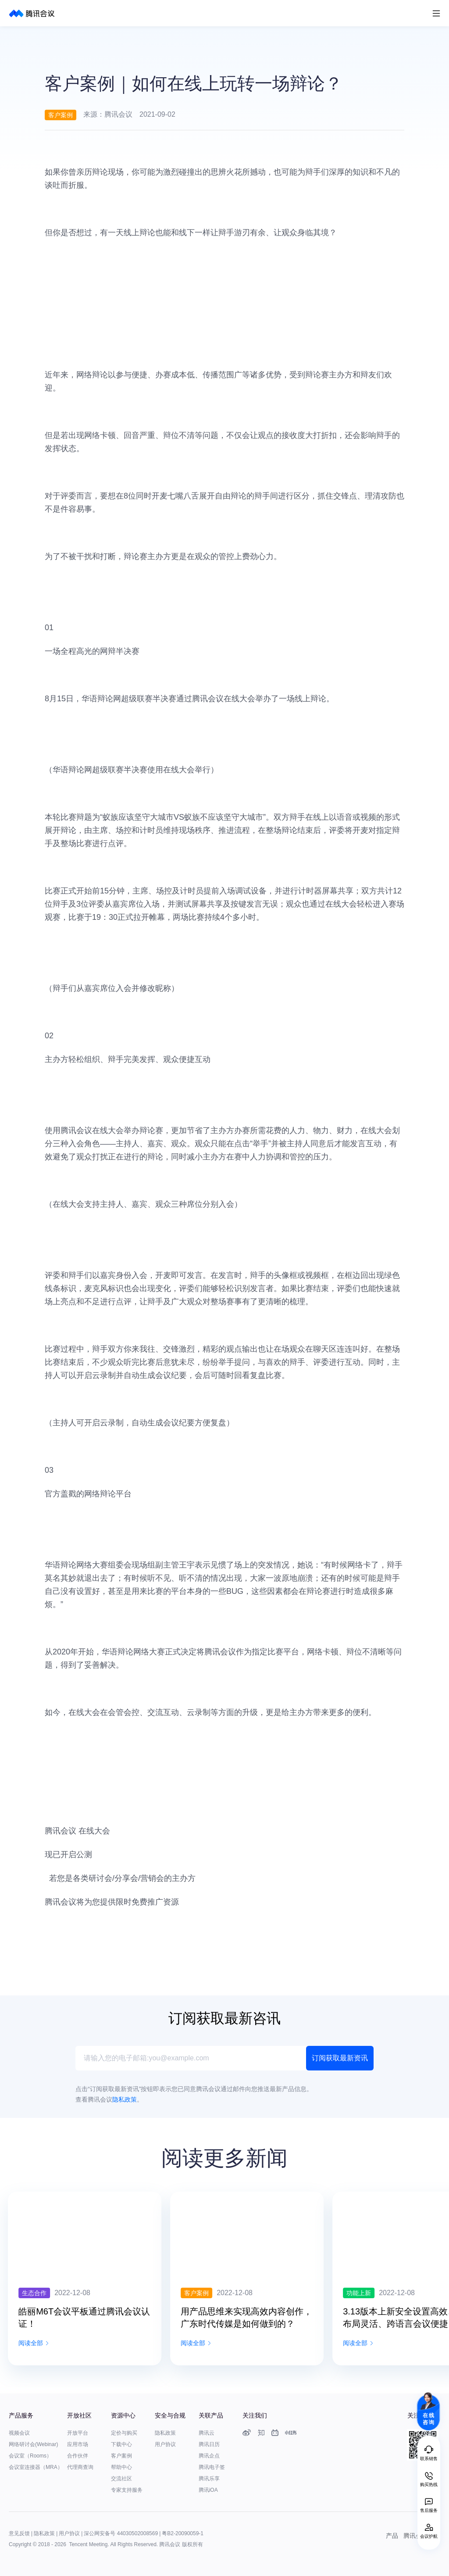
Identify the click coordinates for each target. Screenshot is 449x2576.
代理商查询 (80, 2467)
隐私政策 (165, 2433)
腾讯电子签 (212, 2467)
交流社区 (121, 2479)
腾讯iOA (208, 2490)
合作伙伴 (77, 2456)
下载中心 (121, 2444)
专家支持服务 (127, 2490)
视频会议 (19, 2433)
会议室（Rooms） (30, 2456)
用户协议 (165, 2444)
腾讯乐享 (209, 2479)
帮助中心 (121, 2467)
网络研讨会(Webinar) (33, 2444)
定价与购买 (124, 2433)
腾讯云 (206, 2433)
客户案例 (121, 2456)
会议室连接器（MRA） (36, 2467)
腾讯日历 (209, 2444)
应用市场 (77, 2444)
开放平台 (77, 2433)
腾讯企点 (209, 2456)
